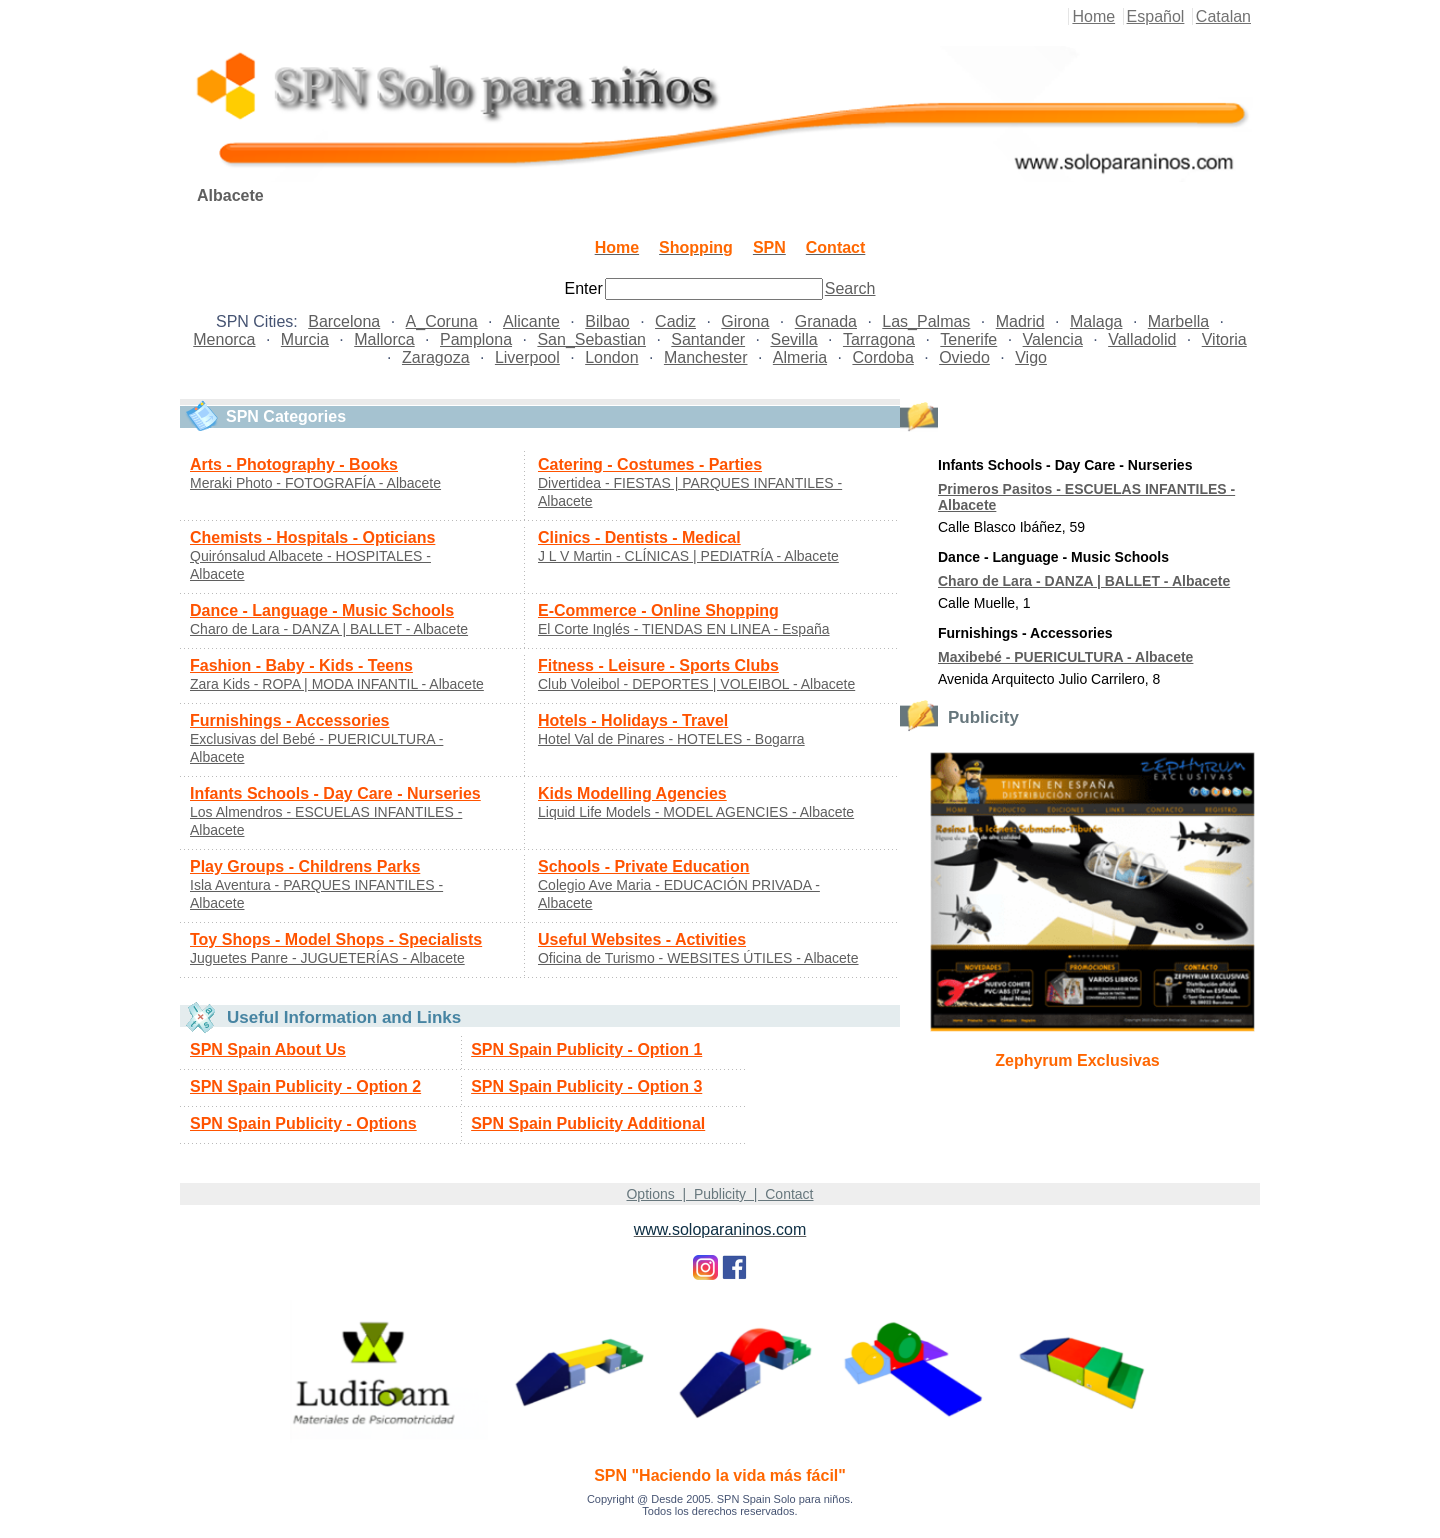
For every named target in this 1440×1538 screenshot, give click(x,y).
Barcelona (344, 321)
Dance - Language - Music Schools (322, 610)
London (611, 357)
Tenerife (968, 339)
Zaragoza (436, 357)
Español (1156, 16)
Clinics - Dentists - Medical (639, 537)
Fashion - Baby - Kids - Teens (301, 665)
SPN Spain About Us (268, 1049)
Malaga (1096, 321)
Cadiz (675, 321)
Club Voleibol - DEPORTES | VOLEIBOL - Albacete (696, 684)
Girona (745, 321)
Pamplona (476, 339)
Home (1093, 16)
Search (850, 288)
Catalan (1223, 16)
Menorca (224, 339)
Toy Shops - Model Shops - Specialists (336, 939)
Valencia (1053, 339)
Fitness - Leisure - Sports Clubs (658, 665)
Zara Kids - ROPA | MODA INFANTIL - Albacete (337, 684)
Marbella (1178, 321)
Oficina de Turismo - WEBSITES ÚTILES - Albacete (698, 958)
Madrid (1020, 321)
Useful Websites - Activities (642, 939)
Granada (826, 321)
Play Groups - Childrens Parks (305, 866)
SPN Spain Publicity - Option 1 (586, 1049)
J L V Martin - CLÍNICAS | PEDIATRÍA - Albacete (688, 556)
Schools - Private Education (644, 866)
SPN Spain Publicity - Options (303, 1123)
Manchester (706, 357)
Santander (708, 339)
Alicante (531, 321)
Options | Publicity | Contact (719, 1194)
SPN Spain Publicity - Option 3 (586, 1086)
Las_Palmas (926, 321)
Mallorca (384, 339)
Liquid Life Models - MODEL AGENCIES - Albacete (696, 812)
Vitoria (1224, 339)
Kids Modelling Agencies (632, 793)
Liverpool (527, 357)
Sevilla (793, 339)
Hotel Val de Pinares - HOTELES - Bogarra (671, 739)
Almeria (800, 357)
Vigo (1031, 357)
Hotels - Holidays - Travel (633, 720)
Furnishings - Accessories (289, 720)
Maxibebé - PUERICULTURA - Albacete (1065, 657)
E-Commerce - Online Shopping (658, 610)
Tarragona (879, 339)
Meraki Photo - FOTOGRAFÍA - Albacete (315, 483)
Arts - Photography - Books (294, 464)
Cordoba (882, 357)
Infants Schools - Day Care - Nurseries (335, 793)
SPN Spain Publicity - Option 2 (305, 1086)
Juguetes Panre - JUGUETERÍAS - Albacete (327, 958)
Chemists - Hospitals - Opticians (312, 537)
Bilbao (607, 321)
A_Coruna (442, 321)
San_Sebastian (591, 339)
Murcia (305, 339)
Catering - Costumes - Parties (650, 464)
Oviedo (964, 357)
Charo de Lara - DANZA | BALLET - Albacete (329, 629)
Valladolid (1142, 339)
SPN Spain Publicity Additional (588, 1123)
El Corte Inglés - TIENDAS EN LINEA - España (684, 629)
